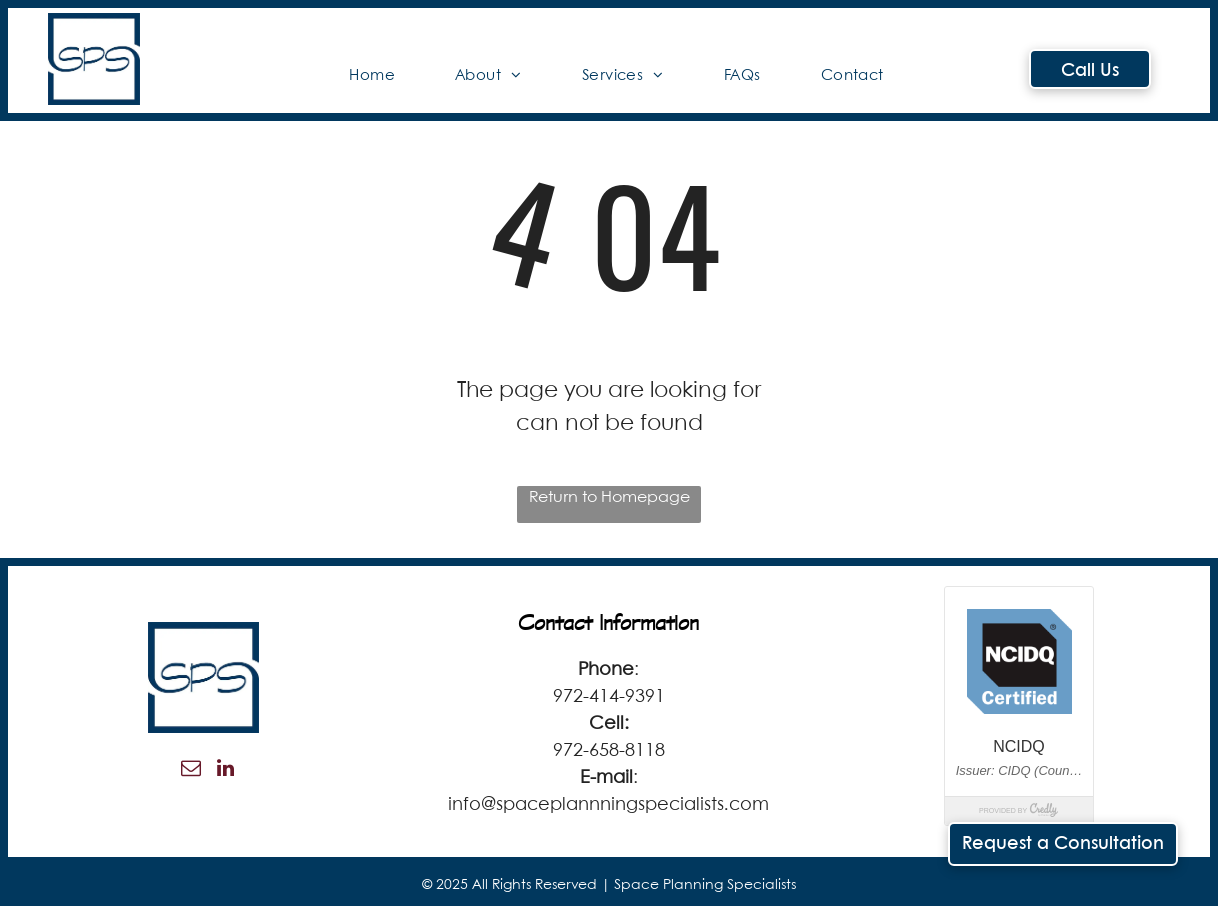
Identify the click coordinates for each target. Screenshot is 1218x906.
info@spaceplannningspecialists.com (608, 805)
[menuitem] (372, 76)
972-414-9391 (609, 697)
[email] (191, 770)
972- (571, 751)
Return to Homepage (609, 497)
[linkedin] (226, 770)
